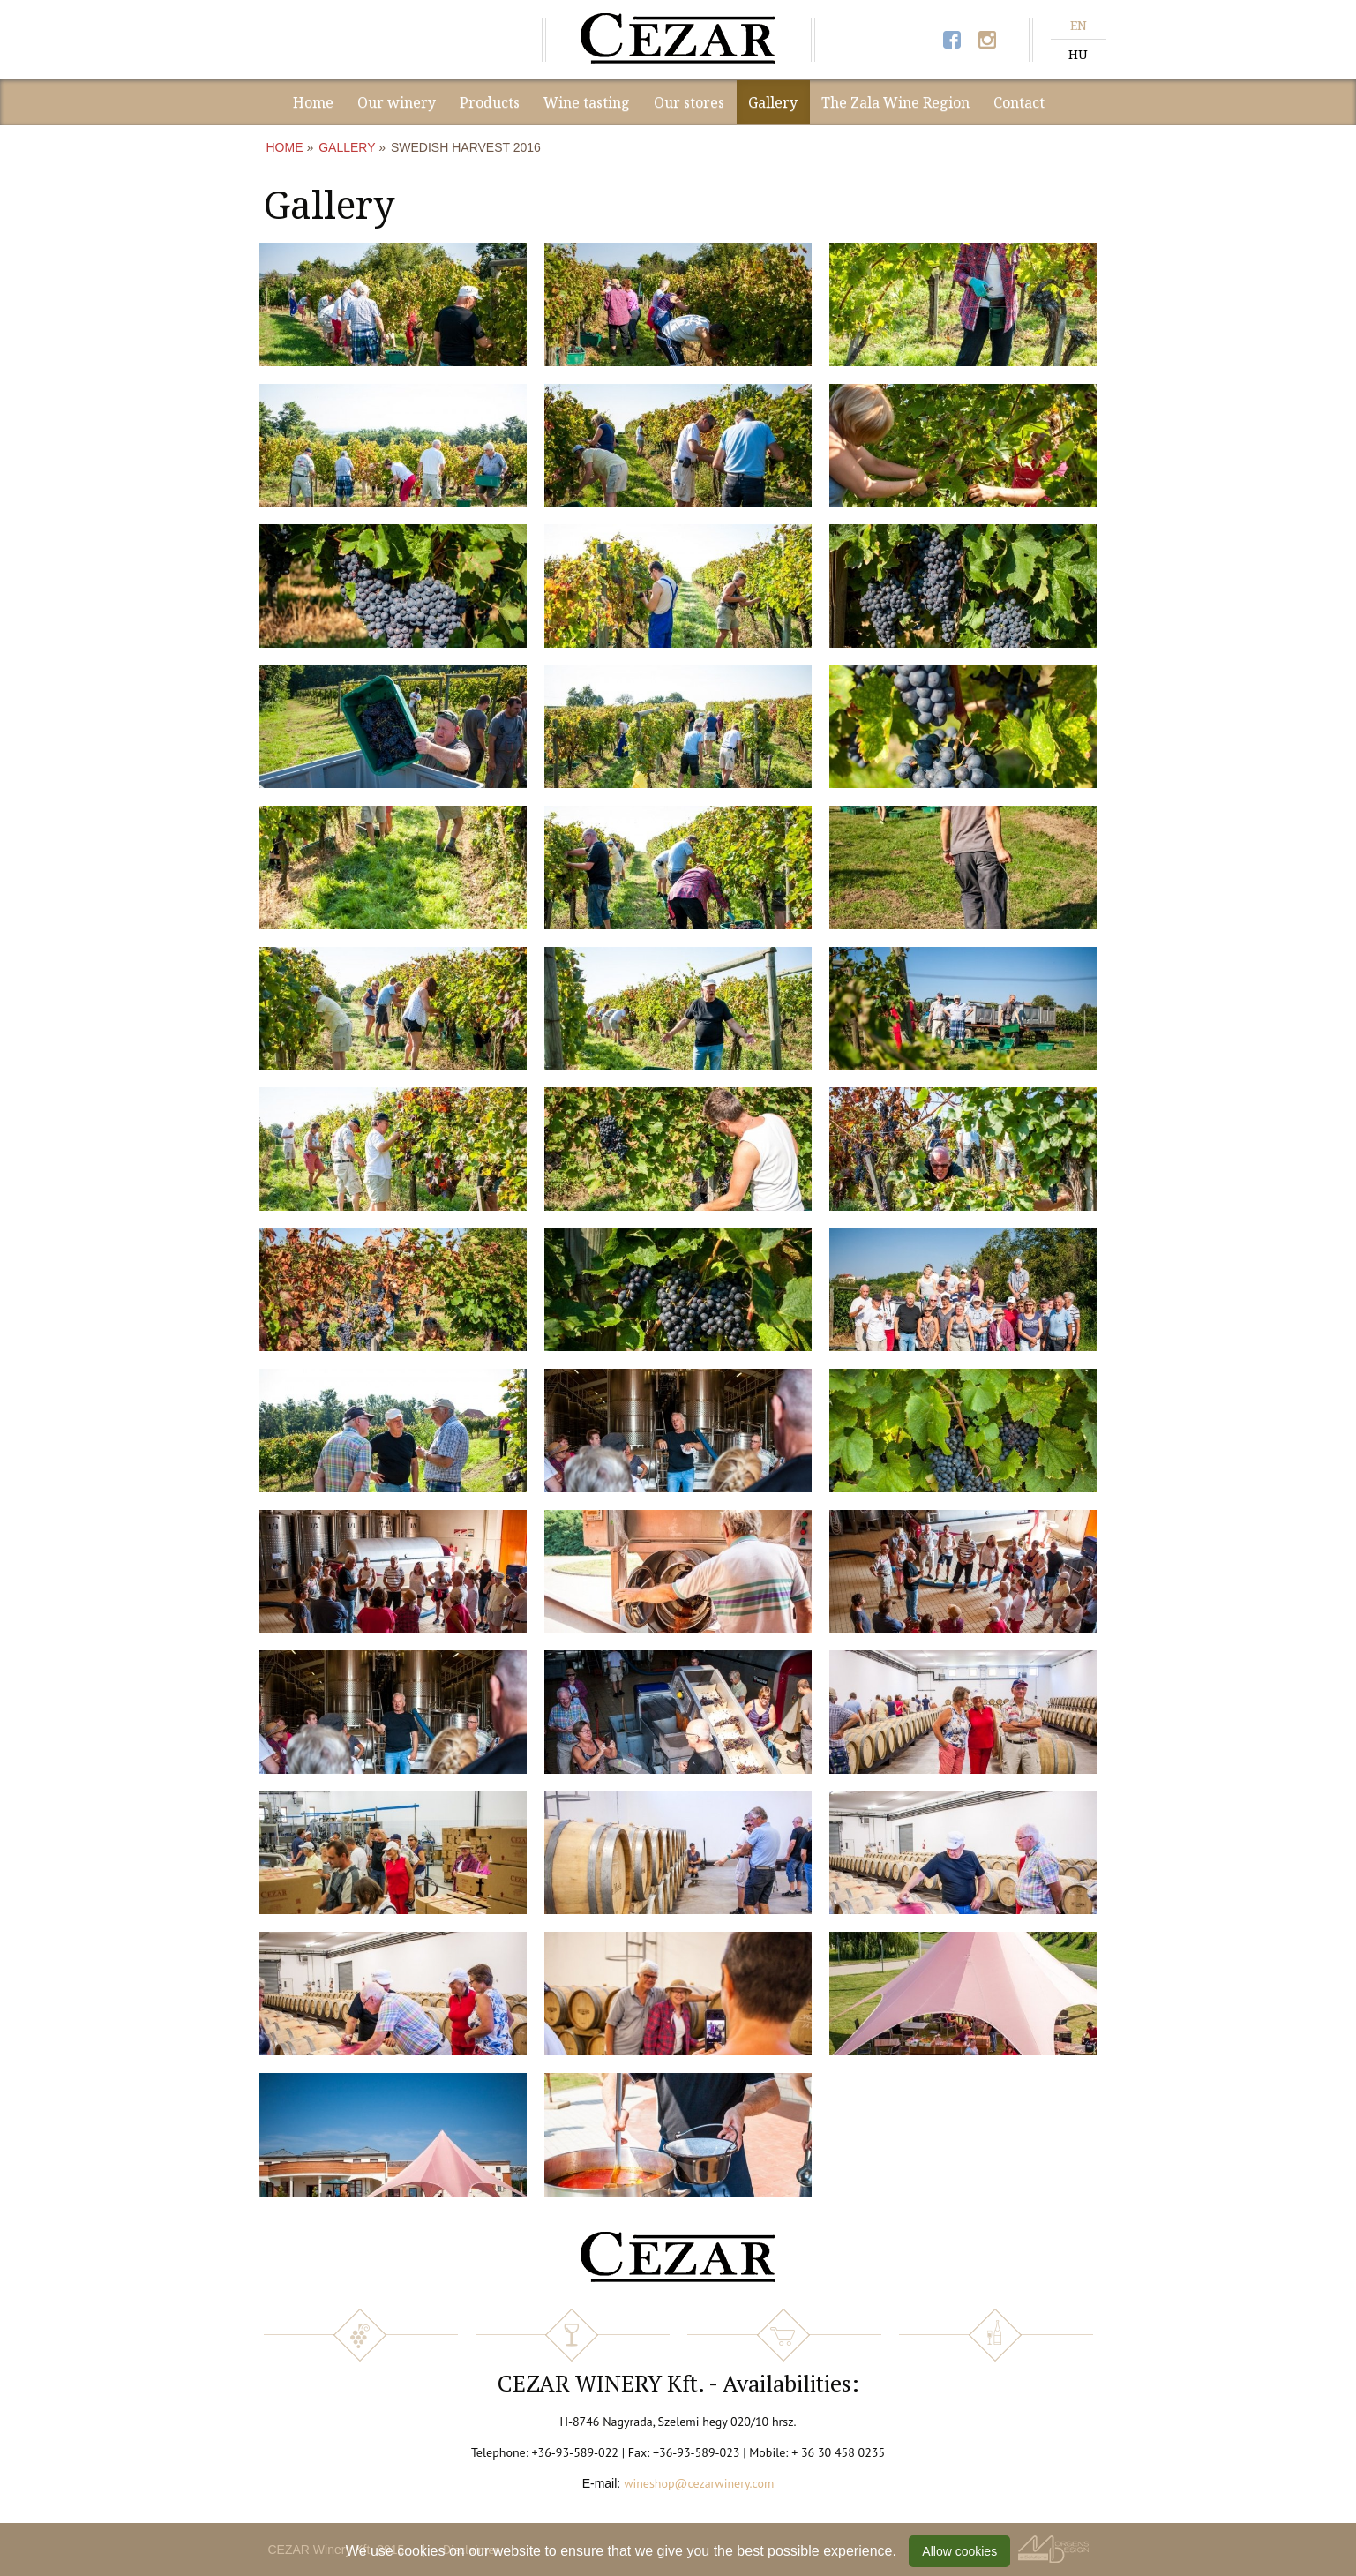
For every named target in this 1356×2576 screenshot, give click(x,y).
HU (1078, 54)
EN (1078, 25)
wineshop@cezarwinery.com (699, 2483)
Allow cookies (959, 2551)
